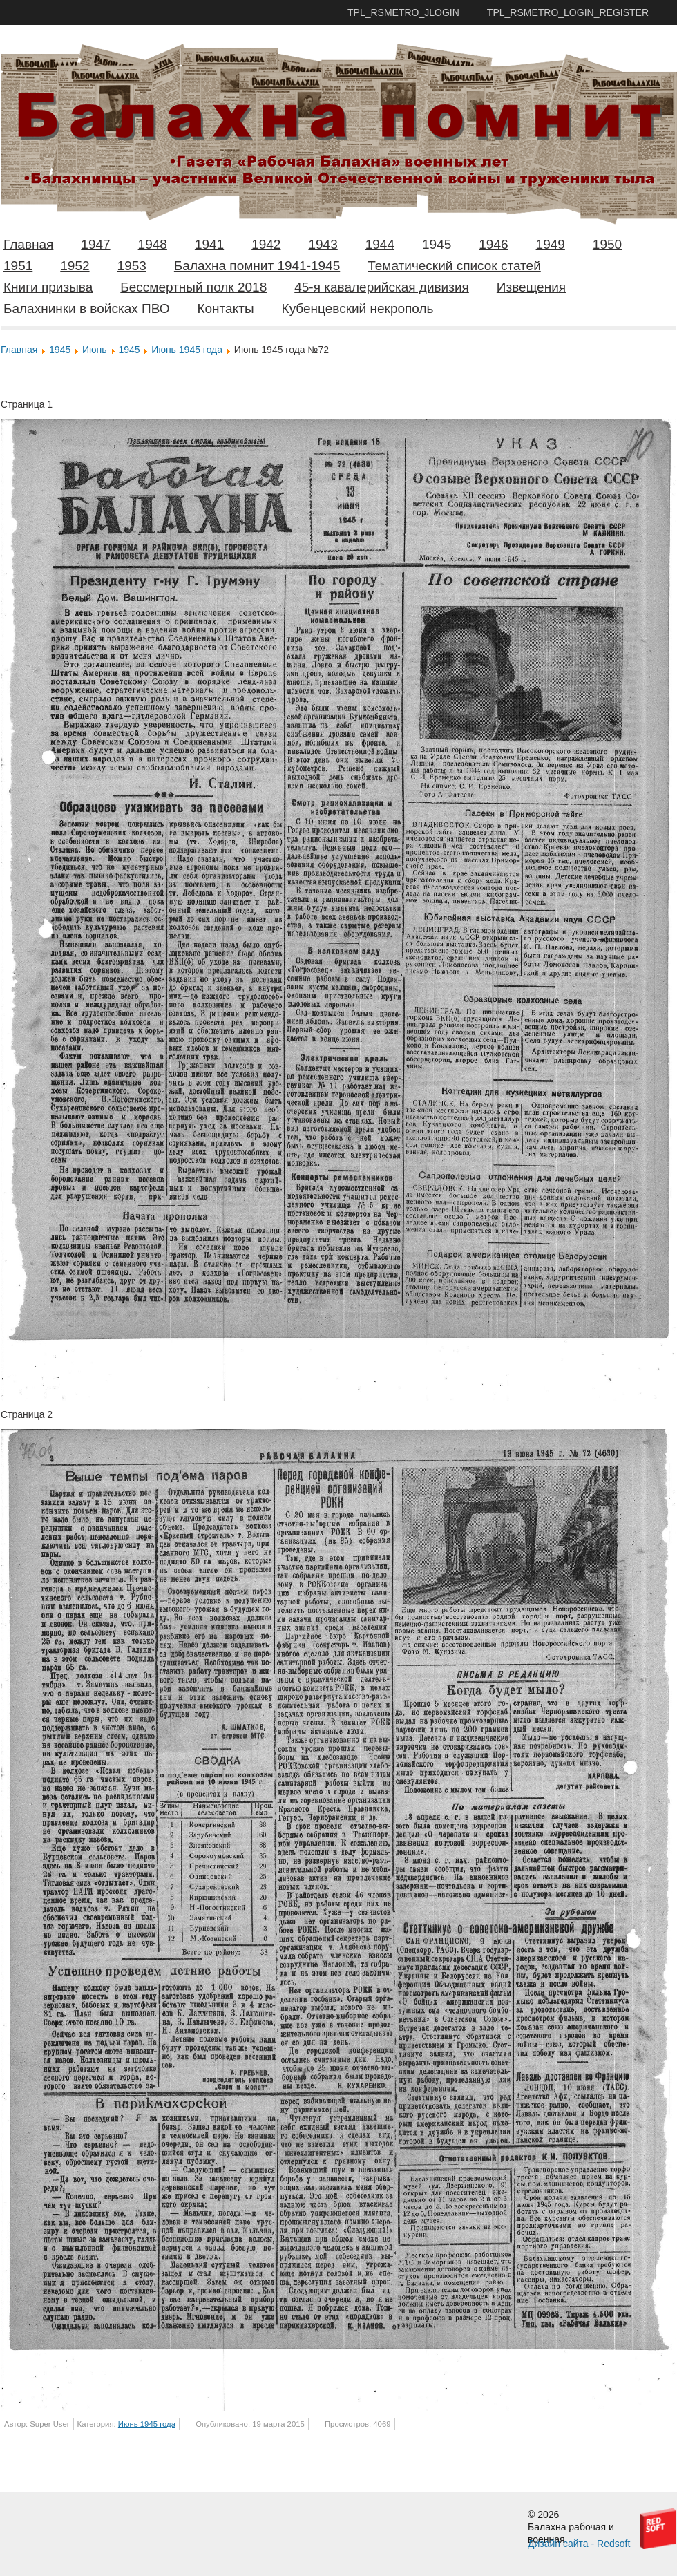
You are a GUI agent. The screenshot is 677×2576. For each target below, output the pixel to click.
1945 (436, 244)
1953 (131, 265)
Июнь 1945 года (186, 349)
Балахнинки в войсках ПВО (86, 308)
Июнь (94, 349)
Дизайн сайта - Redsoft (579, 2543)
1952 (74, 265)
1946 (493, 244)
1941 (209, 244)
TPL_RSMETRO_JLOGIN (403, 12)
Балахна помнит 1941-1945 (257, 265)
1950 (607, 244)
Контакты (225, 308)
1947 (95, 244)
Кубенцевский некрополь (358, 308)
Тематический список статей (454, 265)
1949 (550, 244)
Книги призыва (48, 287)
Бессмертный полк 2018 (193, 287)
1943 (322, 244)
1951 (17, 265)
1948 (152, 244)
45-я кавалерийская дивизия (381, 287)
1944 (379, 244)
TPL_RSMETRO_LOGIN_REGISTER (568, 12)
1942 (265, 244)
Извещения (531, 287)
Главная (28, 244)
